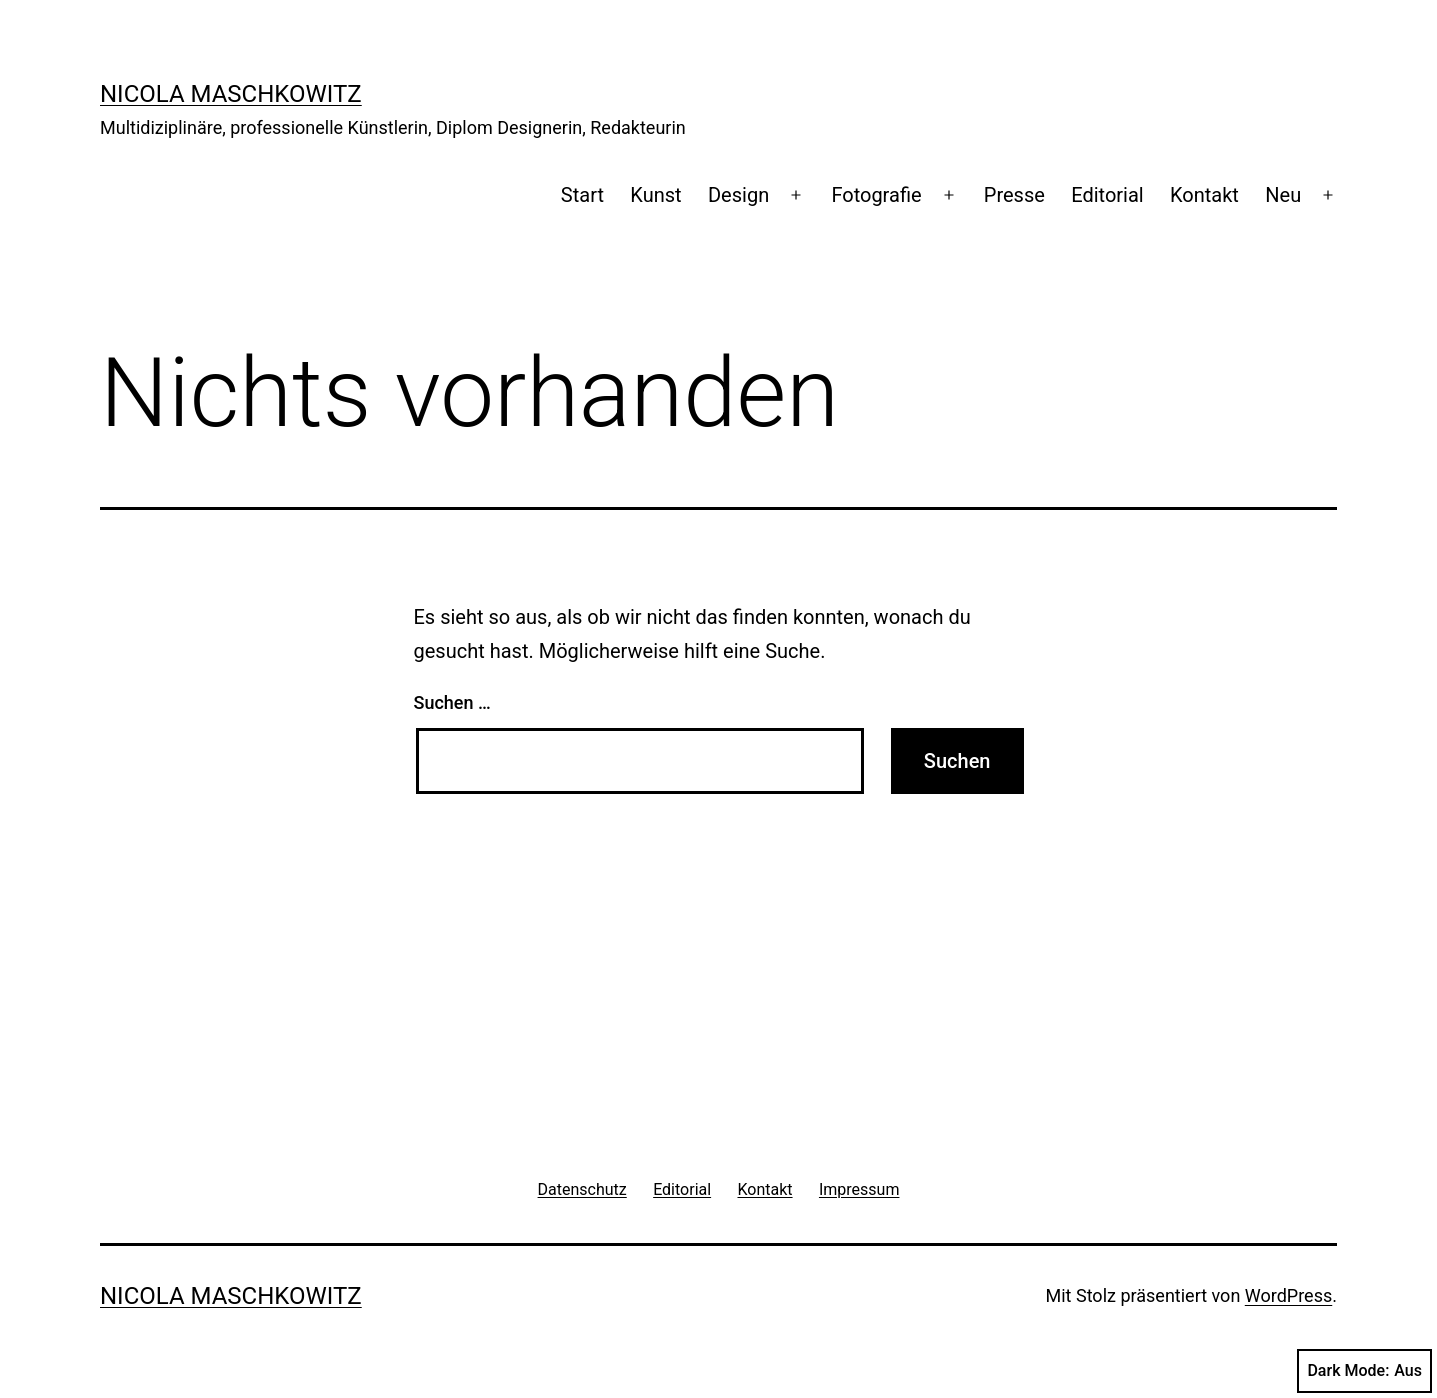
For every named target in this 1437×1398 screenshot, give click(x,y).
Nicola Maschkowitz (231, 94)
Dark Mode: (1364, 1371)
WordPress (1288, 1295)
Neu (1283, 195)
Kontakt (1204, 195)
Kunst (655, 195)
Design (738, 195)
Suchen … (452, 702)
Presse (1014, 195)
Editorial (1107, 195)
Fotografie (876, 195)
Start (582, 195)
